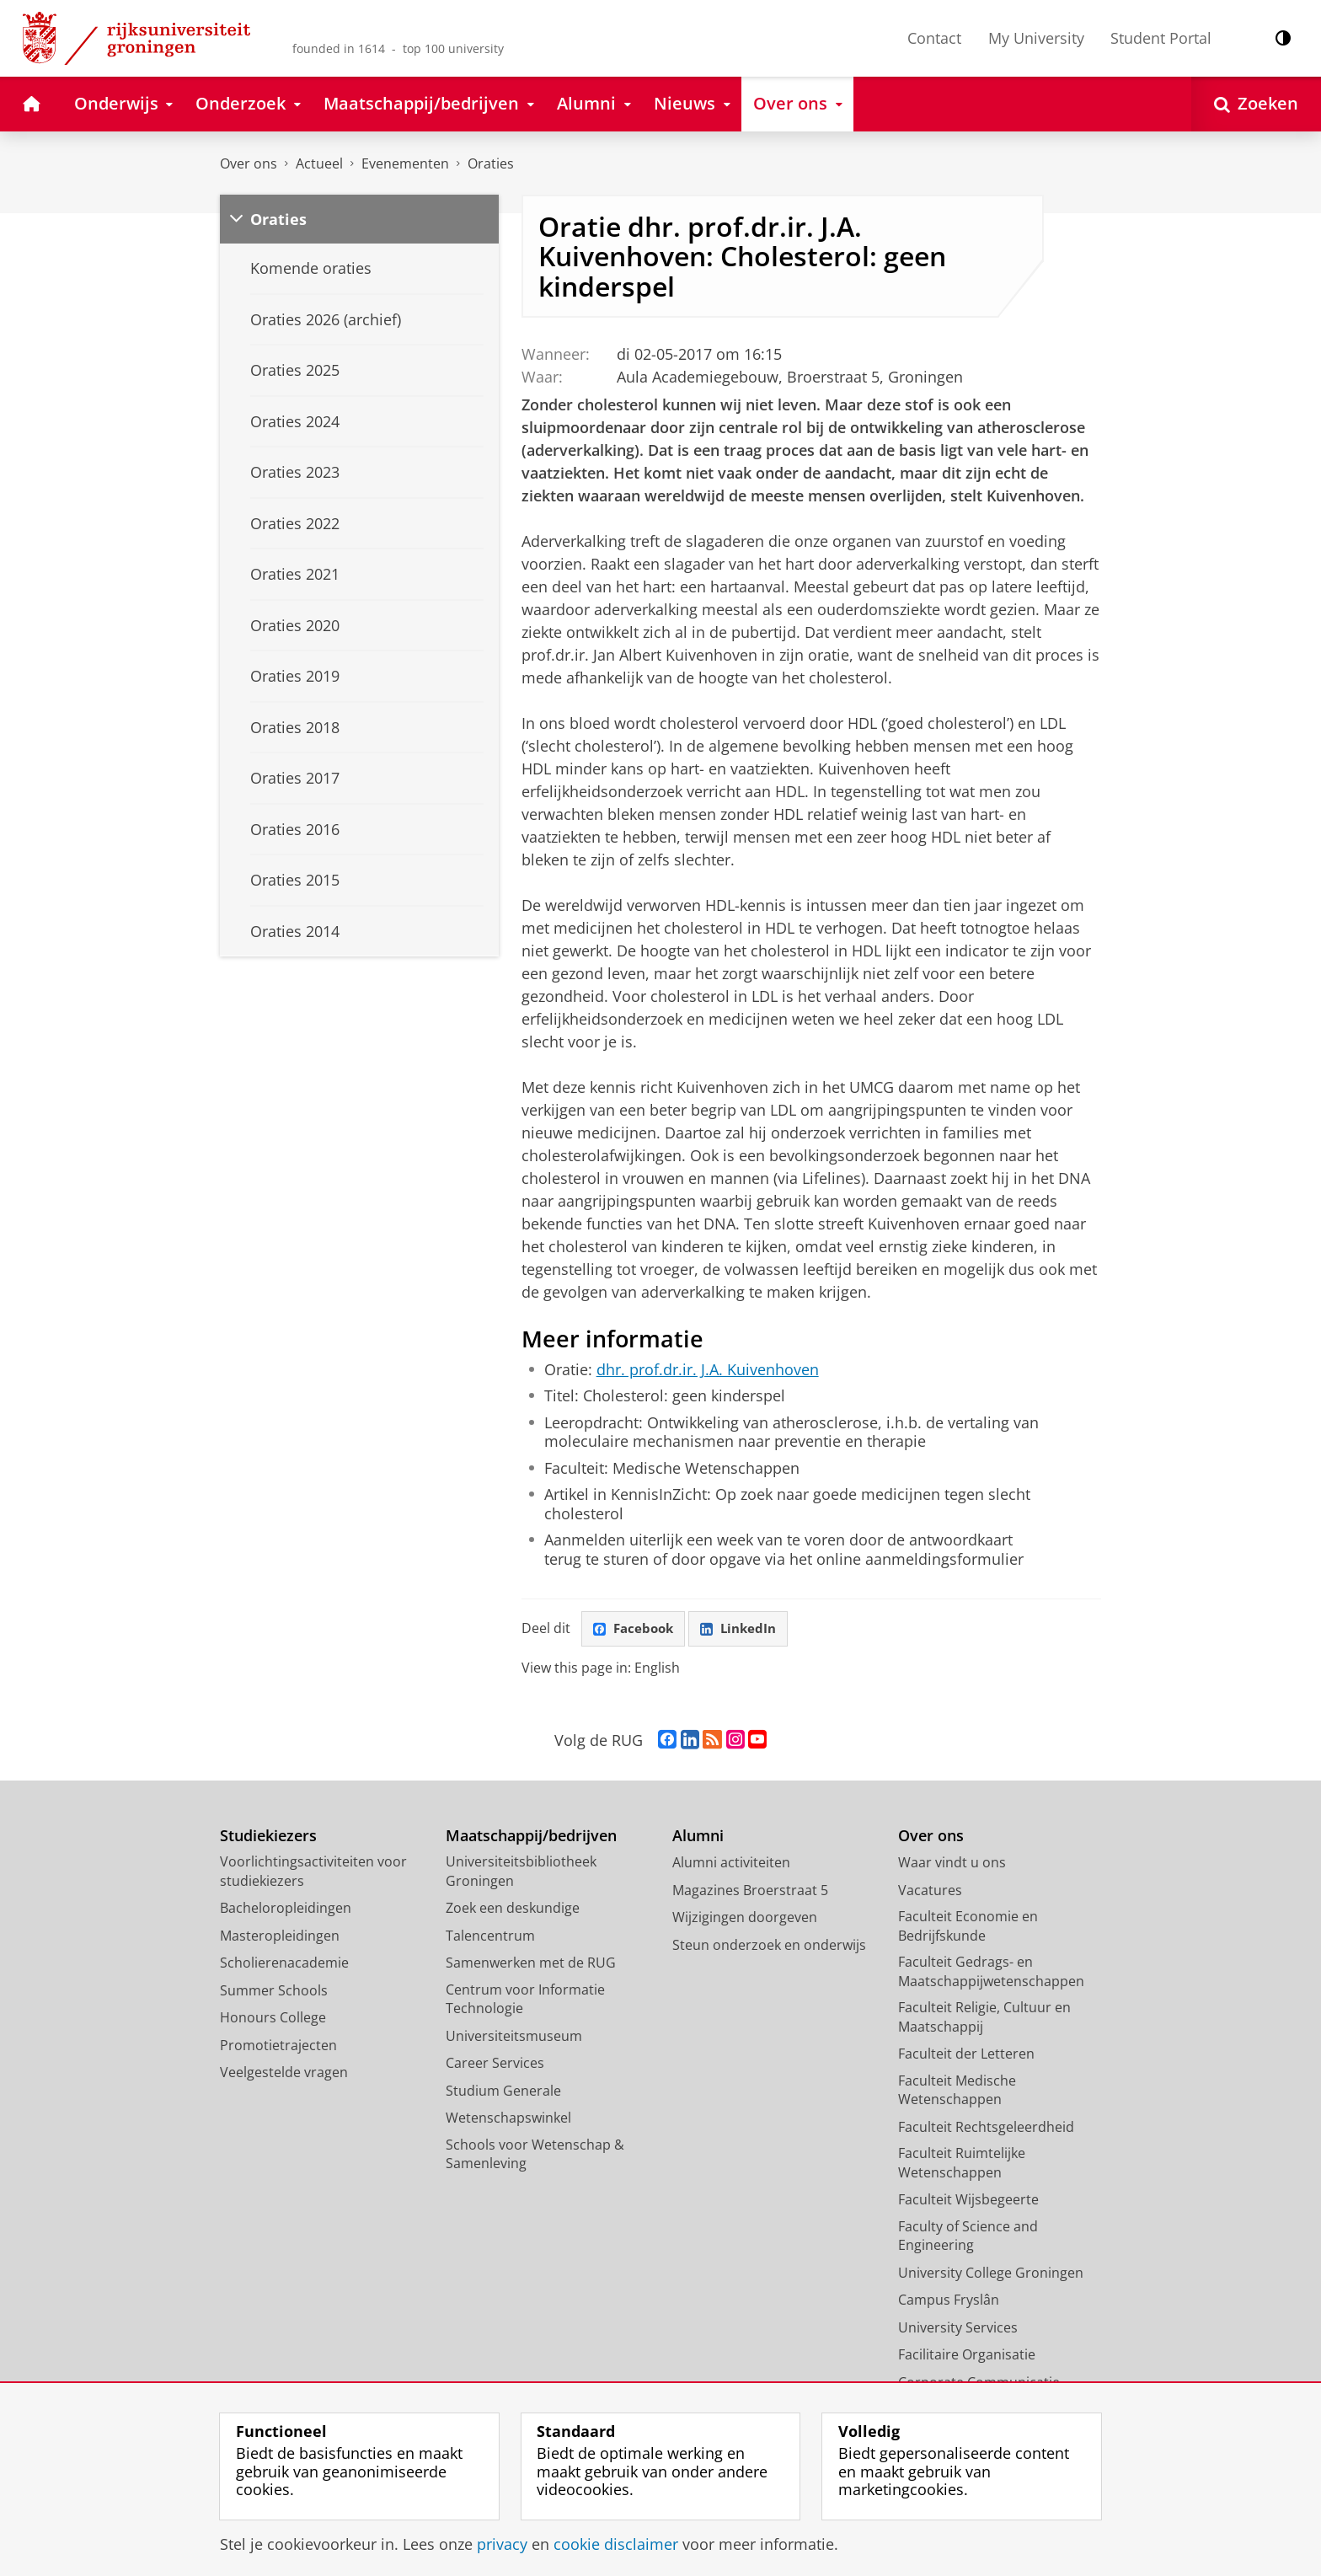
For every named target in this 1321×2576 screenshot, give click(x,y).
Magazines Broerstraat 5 (750, 1891)
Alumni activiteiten (731, 1864)
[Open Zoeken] (1256, 104)
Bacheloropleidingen (285, 1909)
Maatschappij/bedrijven (531, 1836)
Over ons (248, 163)
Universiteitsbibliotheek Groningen (521, 1873)
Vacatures (930, 1891)
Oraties (491, 163)
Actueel (319, 163)
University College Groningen (990, 2273)
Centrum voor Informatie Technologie (525, 2000)
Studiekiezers (268, 1836)
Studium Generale (503, 2091)
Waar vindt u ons (952, 1864)
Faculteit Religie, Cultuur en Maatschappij (984, 2019)
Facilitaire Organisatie (966, 2356)
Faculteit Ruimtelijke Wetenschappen (961, 2164)
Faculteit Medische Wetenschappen (957, 2091)
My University (1036, 38)
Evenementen (405, 163)
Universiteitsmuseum (514, 2036)
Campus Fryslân (948, 2301)
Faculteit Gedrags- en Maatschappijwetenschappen (991, 1973)
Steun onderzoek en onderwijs (769, 1945)
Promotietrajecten (278, 2046)
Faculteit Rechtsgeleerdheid (986, 2127)
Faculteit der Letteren (966, 2055)
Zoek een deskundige (513, 1909)
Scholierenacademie (284, 1964)
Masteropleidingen (280, 1936)
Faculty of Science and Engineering (968, 2237)
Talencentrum (490, 1936)
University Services (958, 2328)
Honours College (273, 2019)
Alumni (698, 1836)
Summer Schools (274, 1991)
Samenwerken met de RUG (531, 1964)
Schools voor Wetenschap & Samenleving (535, 2155)
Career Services (495, 2064)
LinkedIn (744, 1629)
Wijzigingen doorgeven (744, 1918)
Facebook (635, 1629)
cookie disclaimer (616, 2544)
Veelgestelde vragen (284, 2074)
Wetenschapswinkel (508, 2119)
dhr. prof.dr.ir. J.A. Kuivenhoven (707, 1369)
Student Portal (1160, 38)
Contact (934, 38)
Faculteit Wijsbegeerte (968, 2201)
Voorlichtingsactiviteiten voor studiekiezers (313, 1873)
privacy (502, 2544)
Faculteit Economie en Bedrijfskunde (968, 1928)
